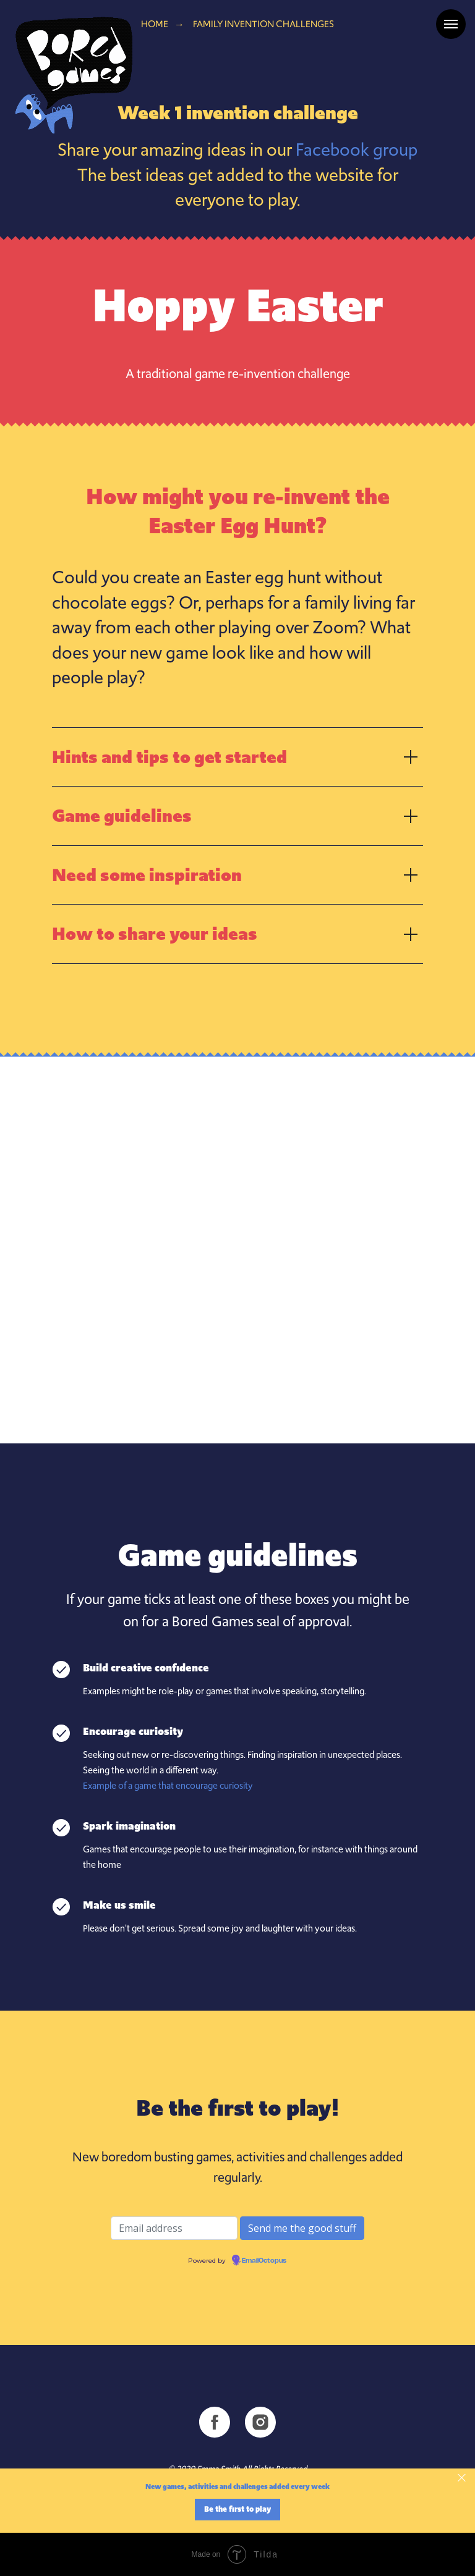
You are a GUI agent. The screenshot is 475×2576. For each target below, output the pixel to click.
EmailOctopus (264, 2261)
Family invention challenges (263, 24)
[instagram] (260, 2422)
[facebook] (214, 2422)
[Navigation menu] (451, 24)
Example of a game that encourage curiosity (168, 1786)
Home (154, 24)
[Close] (462, 2478)
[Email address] (174, 2228)
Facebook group (356, 149)
